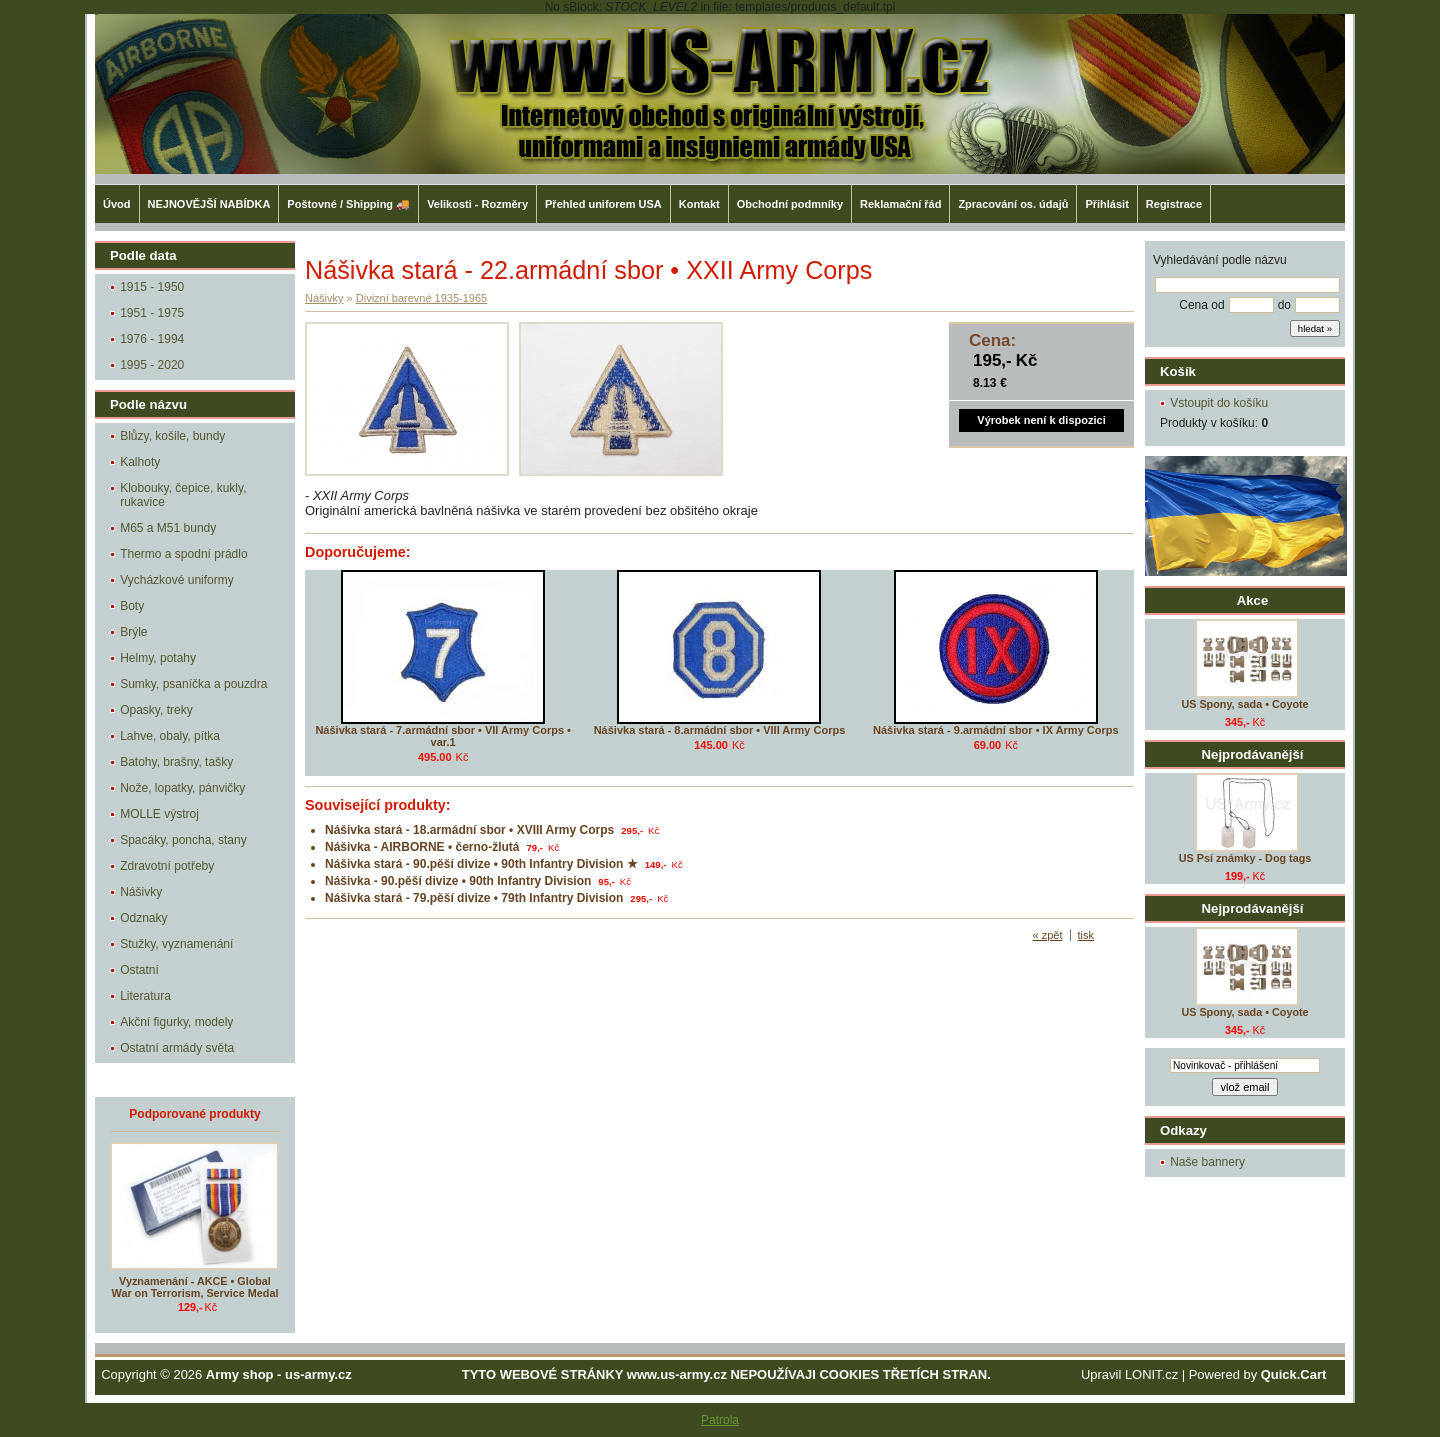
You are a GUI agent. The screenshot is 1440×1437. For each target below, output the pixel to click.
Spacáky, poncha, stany (183, 840)
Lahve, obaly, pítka (170, 736)
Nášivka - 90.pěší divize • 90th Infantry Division (458, 881)
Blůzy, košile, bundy (172, 436)
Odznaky (143, 918)
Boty (132, 606)
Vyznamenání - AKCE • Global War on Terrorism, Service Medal (195, 1287)
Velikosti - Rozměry (477, 204)
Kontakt (699, 204)
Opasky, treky (156, 710)
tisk (1086, 935)
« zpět (1048, 935)
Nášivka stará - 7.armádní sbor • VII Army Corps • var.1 (443, 736)
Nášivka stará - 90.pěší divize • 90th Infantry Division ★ (481, 864)
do (1284, 305)
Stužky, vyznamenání (176, 944)
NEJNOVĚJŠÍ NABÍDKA (209, 204)
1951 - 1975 (152, 313)
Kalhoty (140, 462)
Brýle (133, 632)
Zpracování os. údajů (1013, 204)
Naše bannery (1207, 1162)
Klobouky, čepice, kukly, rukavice (183, 495)
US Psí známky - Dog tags (1245, 858)
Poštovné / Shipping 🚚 (348, 204)
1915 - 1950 (152, 287)
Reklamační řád (900, 204)
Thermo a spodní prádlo (183, 554)
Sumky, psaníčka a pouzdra (193, 684)
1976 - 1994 (152, 339)
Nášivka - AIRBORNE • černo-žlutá (422, 847)
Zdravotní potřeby (167, 866)
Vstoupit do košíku (1219, 403)
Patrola (720, 1420)
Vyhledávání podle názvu (1220, 260)
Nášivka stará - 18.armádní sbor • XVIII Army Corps (469, 830)
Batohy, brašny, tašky (176, 762)
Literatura (145, 996)
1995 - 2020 (152, 365)
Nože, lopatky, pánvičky (182, 788)
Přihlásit (1106, 204)
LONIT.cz (1151, 1374)
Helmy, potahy (158, 658)
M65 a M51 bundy (168, 528)
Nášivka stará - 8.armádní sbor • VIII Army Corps (720, 730)
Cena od (1201, 305)
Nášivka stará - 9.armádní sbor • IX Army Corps (996, 730)
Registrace (1174, 204)
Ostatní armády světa (177, 1048)
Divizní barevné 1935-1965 (421, 298)
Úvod (117, 204)
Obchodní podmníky (790, 204)
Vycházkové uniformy (177, 580)
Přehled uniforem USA (603, 204)
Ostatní (139, 970)
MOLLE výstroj (159, 814)
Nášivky (141, 892)
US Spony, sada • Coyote (1244, 704)
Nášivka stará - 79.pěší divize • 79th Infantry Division (474, 898)
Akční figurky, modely (176, 1022)
